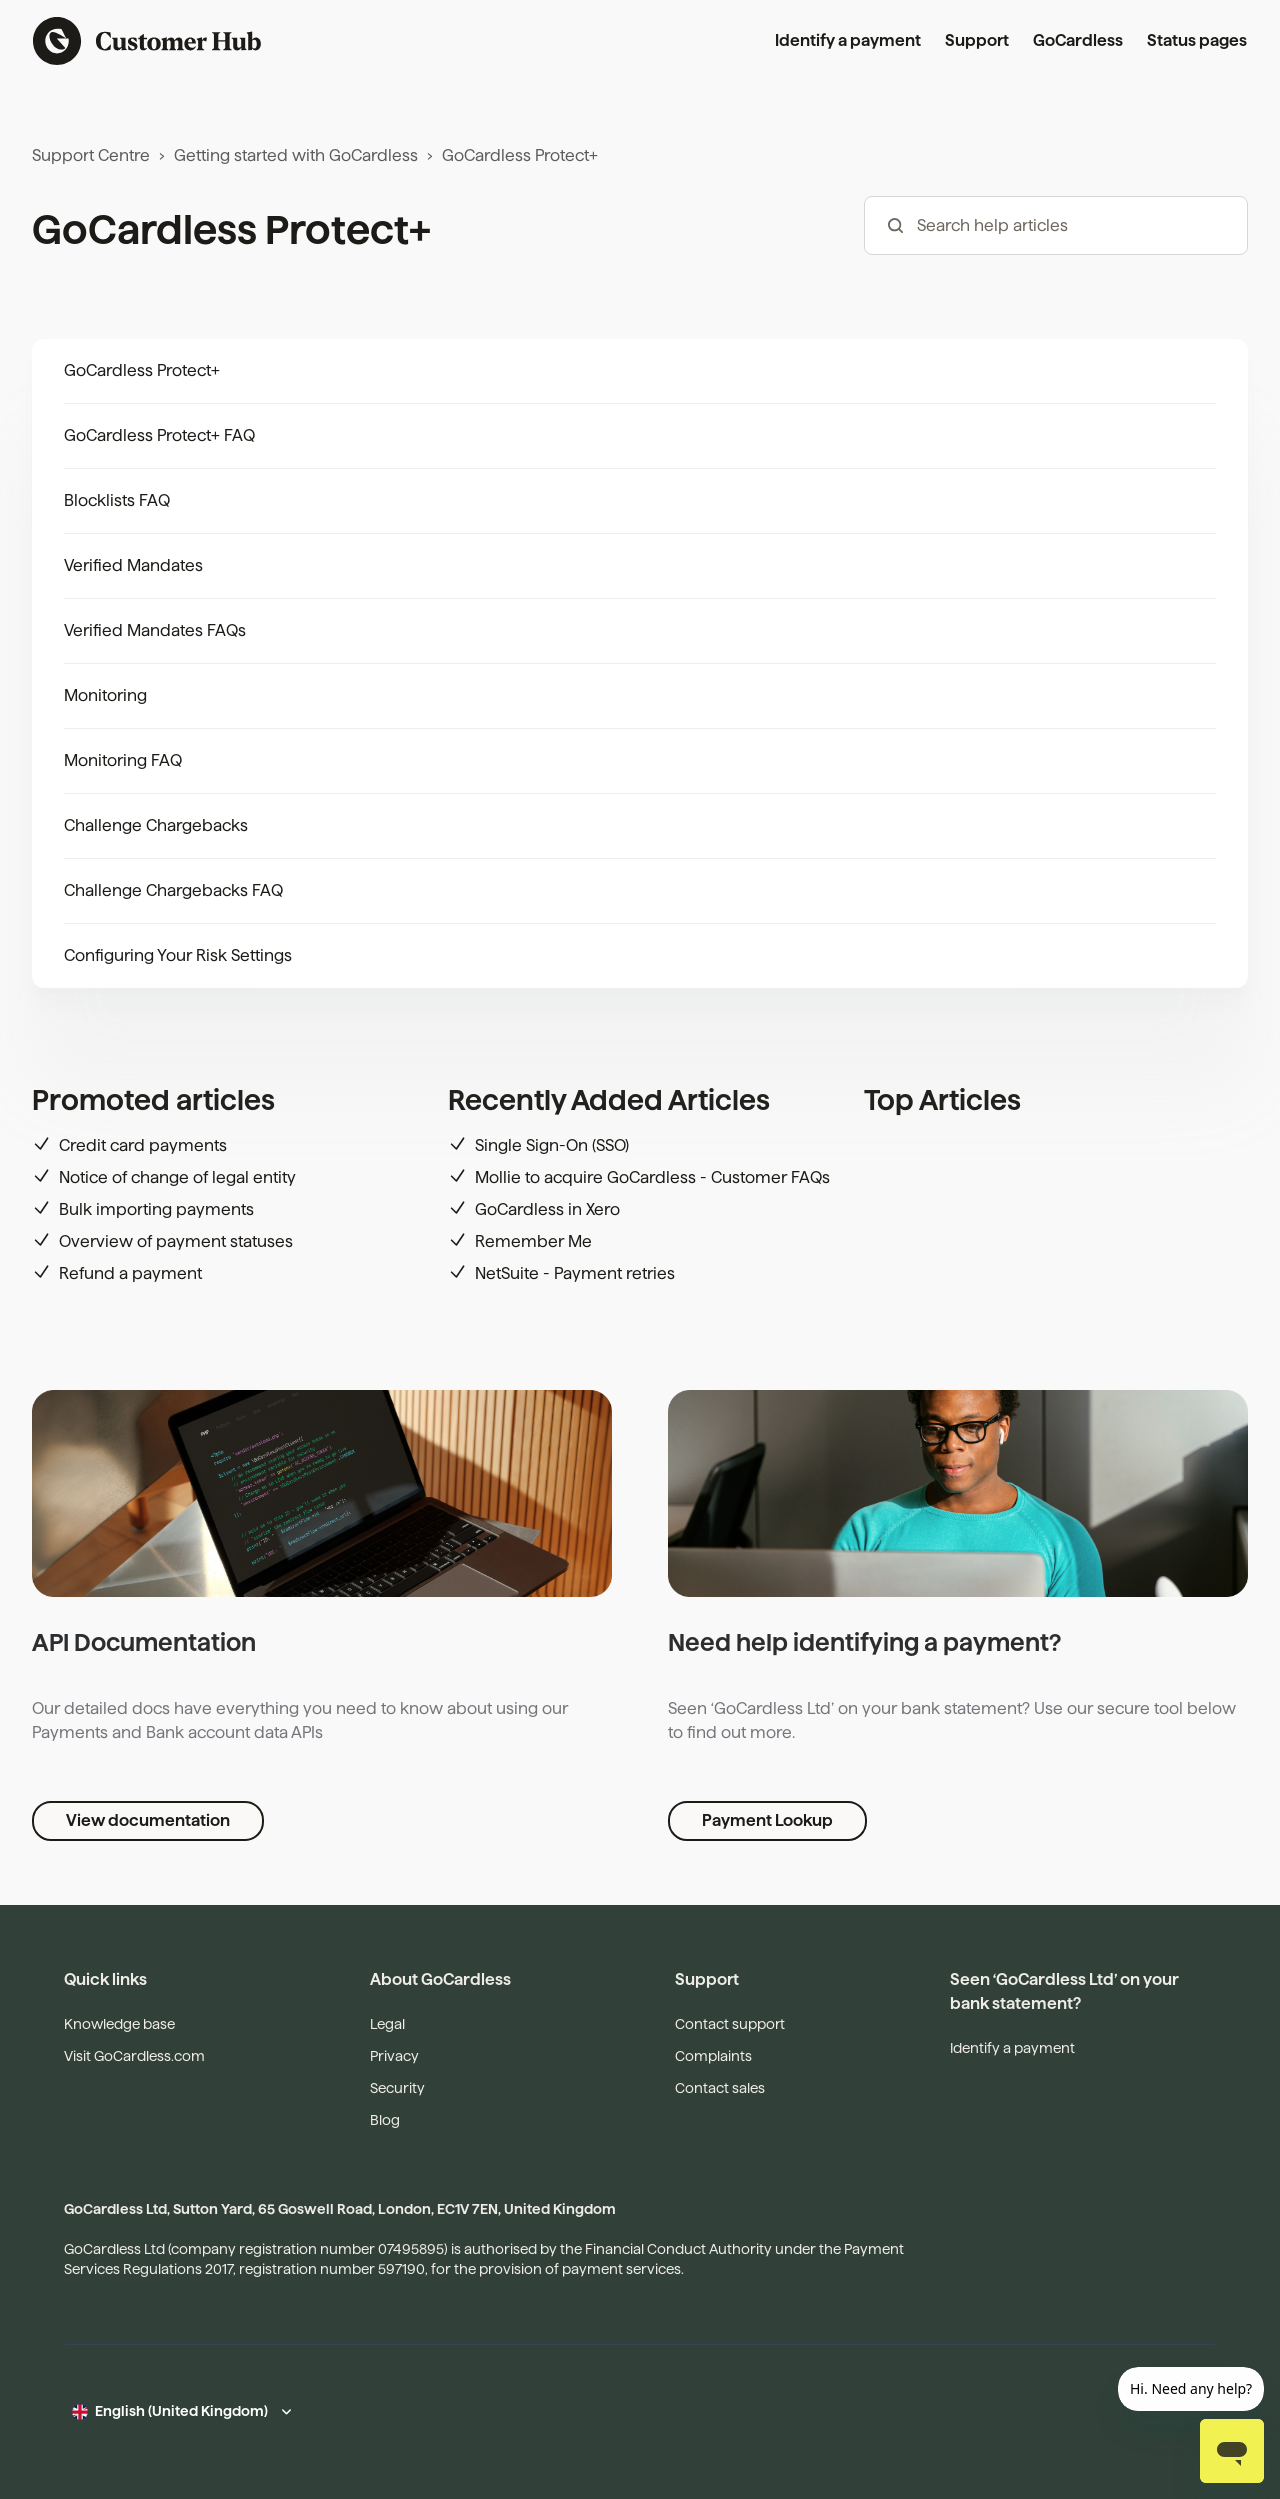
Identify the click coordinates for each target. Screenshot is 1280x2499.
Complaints (713, 2056)
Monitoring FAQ (123, 760)
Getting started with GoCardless (296, 155)
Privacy (394, 2056)
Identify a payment (848, 40)
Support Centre (91, 155)
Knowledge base (119, 2024)
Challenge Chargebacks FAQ (173, 890)
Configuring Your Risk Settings (178, 955)
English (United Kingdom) (181, 2411)
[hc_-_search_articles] (1056, 225)
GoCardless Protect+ (520, 155)
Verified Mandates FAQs (155, 630)
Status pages (1197, 40)
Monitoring (105, 695)
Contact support (730, 2024)
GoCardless (1078, 40)
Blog (385, 2120)
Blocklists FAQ (117, 500)
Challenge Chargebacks (156, 825)
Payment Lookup (767, 1820)
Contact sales (720, 2088)
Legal (387, 2024)
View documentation (148, 1820)
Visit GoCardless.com (134, 2056)
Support (977, 40)
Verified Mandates (133, 565)
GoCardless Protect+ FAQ (159, 435)
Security (397, 2088)
